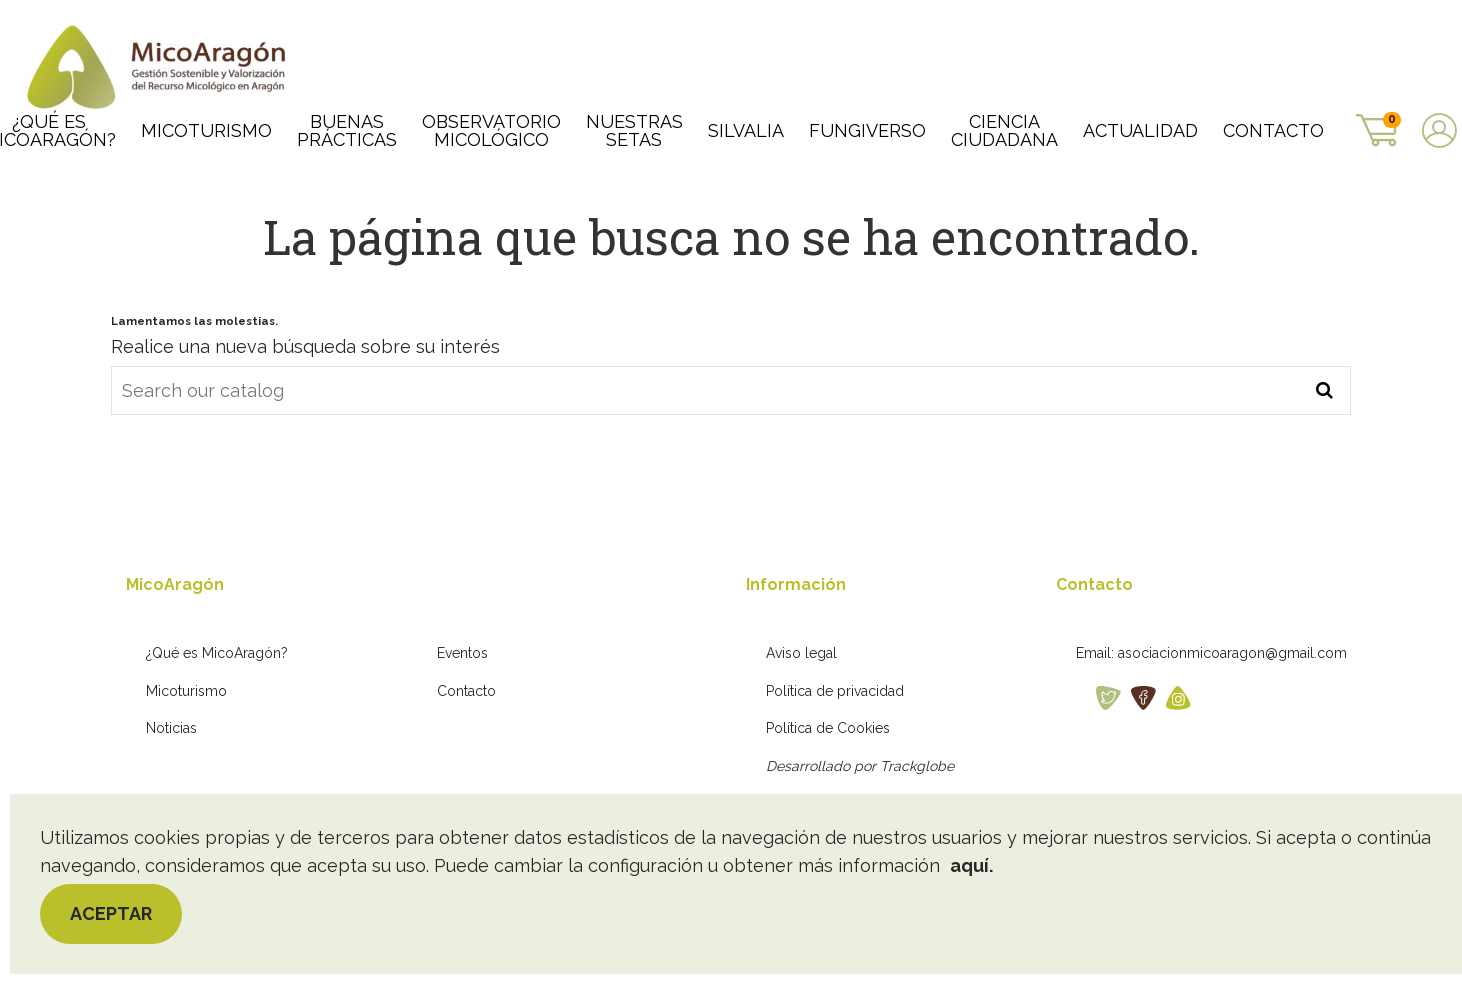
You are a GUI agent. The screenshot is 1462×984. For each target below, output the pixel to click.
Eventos (462, 653)
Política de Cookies (828, 728)
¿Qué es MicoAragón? (217, 653)
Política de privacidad (835, 691)
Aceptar (111, 913)
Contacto (466, 691)
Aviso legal (801, 653)
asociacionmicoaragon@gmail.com (1232, 653)
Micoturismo (186, 691)
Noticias (171, 728)
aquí (969, 865)
